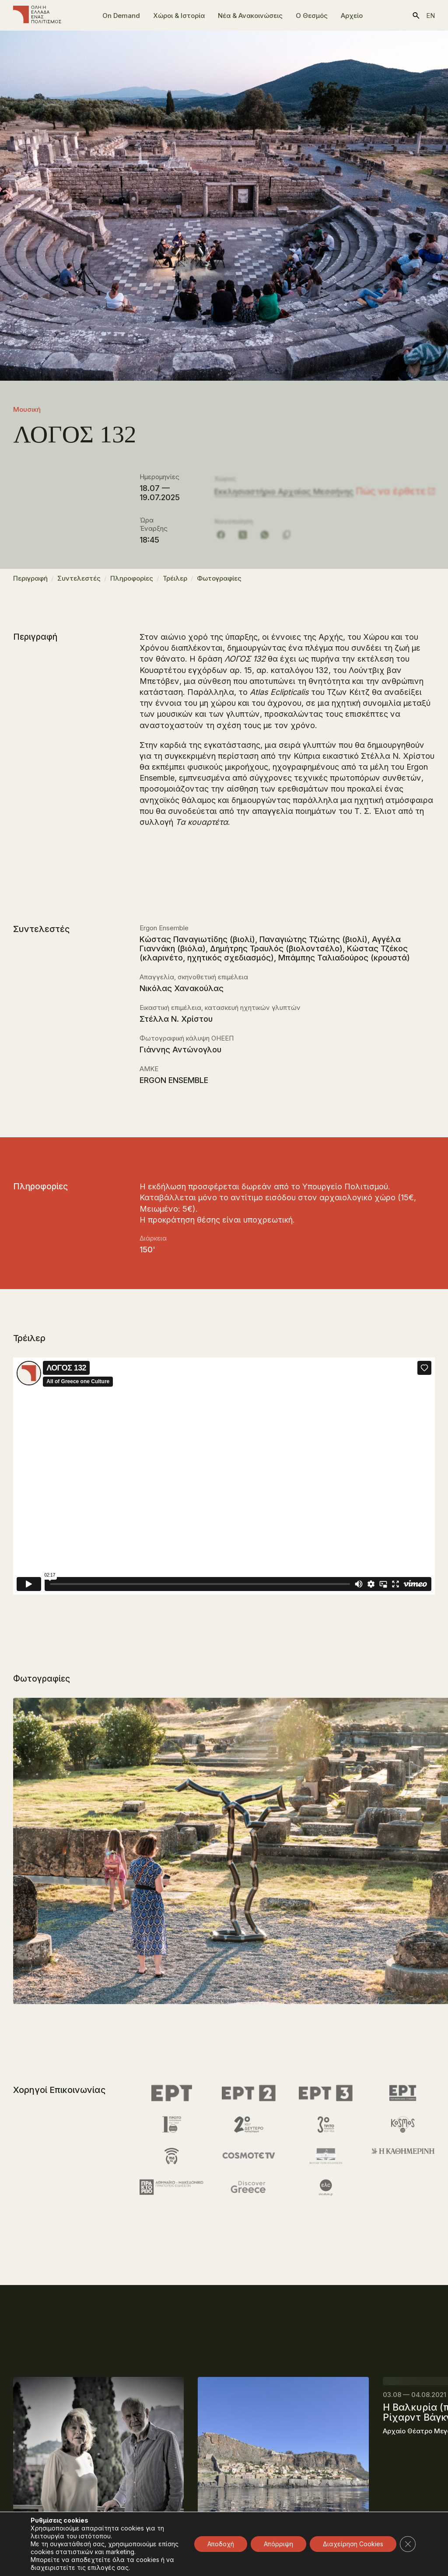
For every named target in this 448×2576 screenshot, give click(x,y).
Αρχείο (352, 15)
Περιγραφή (30, 582)
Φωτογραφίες (219, 582)
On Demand (121, 15)
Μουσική (27, 409)
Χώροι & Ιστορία (179, 15)
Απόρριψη (278, 2544)
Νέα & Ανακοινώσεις (250, 15)
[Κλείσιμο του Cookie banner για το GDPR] (408, 2544)
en (430, 15)
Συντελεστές (79, 582)
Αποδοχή (220, 2544)
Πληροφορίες (131, 582)
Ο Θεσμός (312, 15)
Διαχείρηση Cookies (353, 2544)
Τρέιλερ (175, 582)
